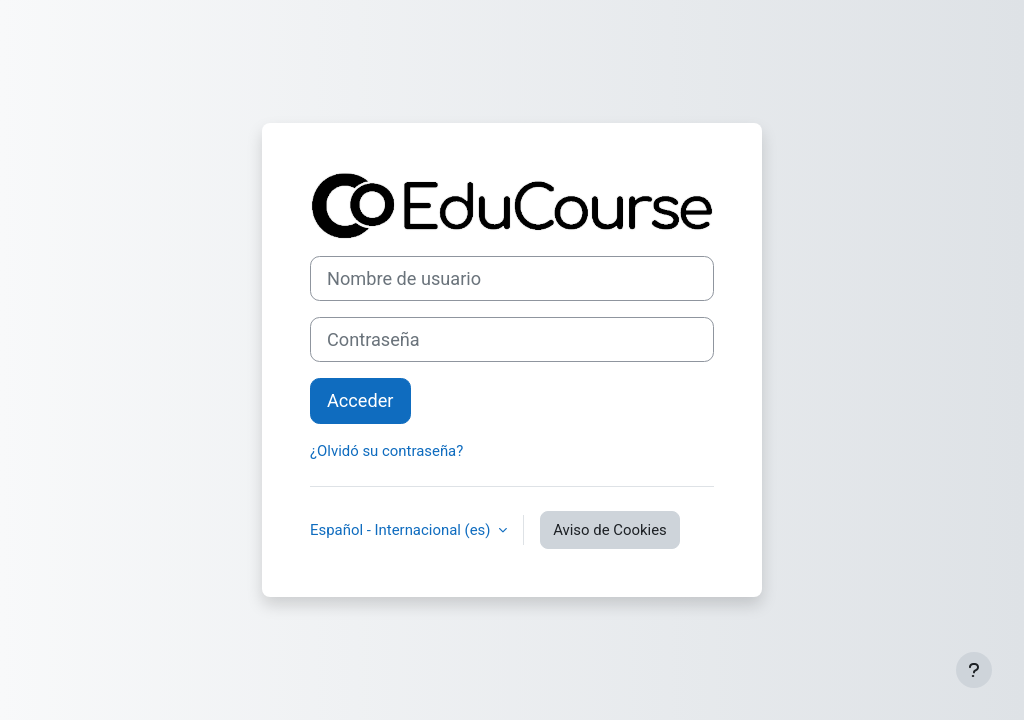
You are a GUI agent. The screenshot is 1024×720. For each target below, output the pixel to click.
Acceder (360, 400)
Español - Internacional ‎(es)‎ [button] (402, 530)
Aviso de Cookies (610, 530)
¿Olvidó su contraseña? (386, 451)
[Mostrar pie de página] (974, 670)
